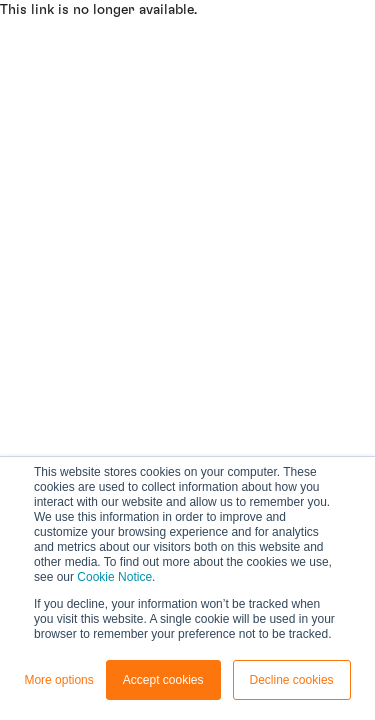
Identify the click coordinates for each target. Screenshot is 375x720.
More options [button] (58, 680)
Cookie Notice (114, 577)
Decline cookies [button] (292, 680)
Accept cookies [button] (163, 680)
